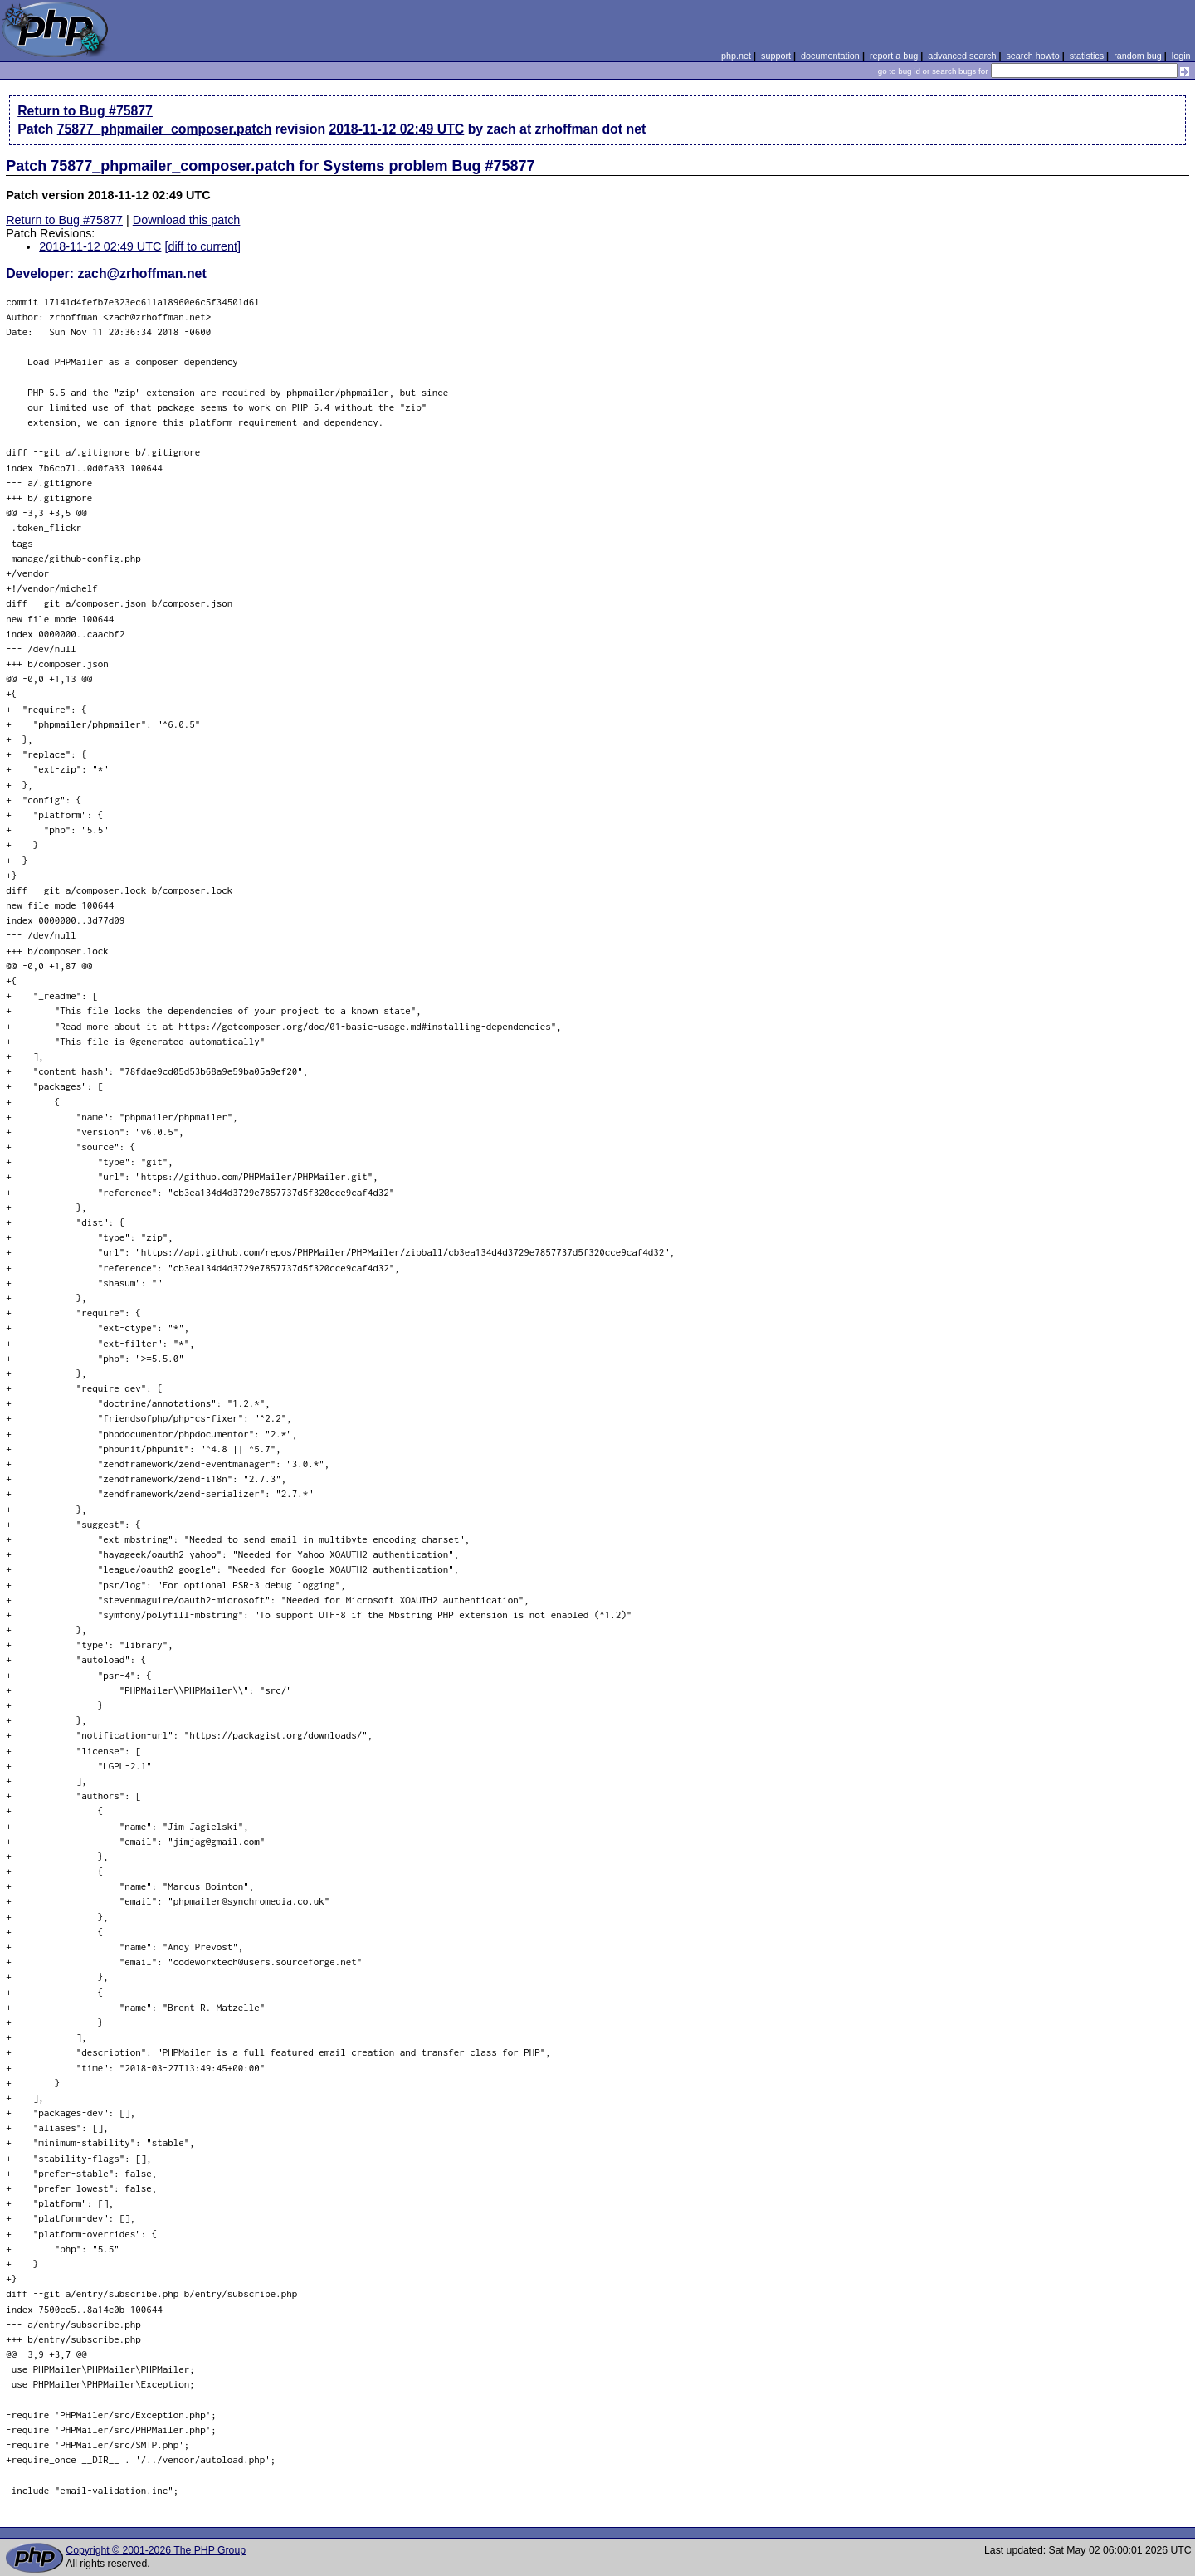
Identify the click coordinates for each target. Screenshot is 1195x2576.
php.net (736, 56)
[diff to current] (202, 246)
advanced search (962, 56)
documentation (830, 56)
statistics (1087, 56)
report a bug (894, 56)
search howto (1032, 56)
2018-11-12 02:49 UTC (396, 129)
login (1181, 56)
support (776, 56)
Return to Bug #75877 (85, 111)
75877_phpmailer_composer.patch (164, 129)
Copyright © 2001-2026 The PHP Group (156, 2550)
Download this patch (187, 220)
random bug (1138, 56)
